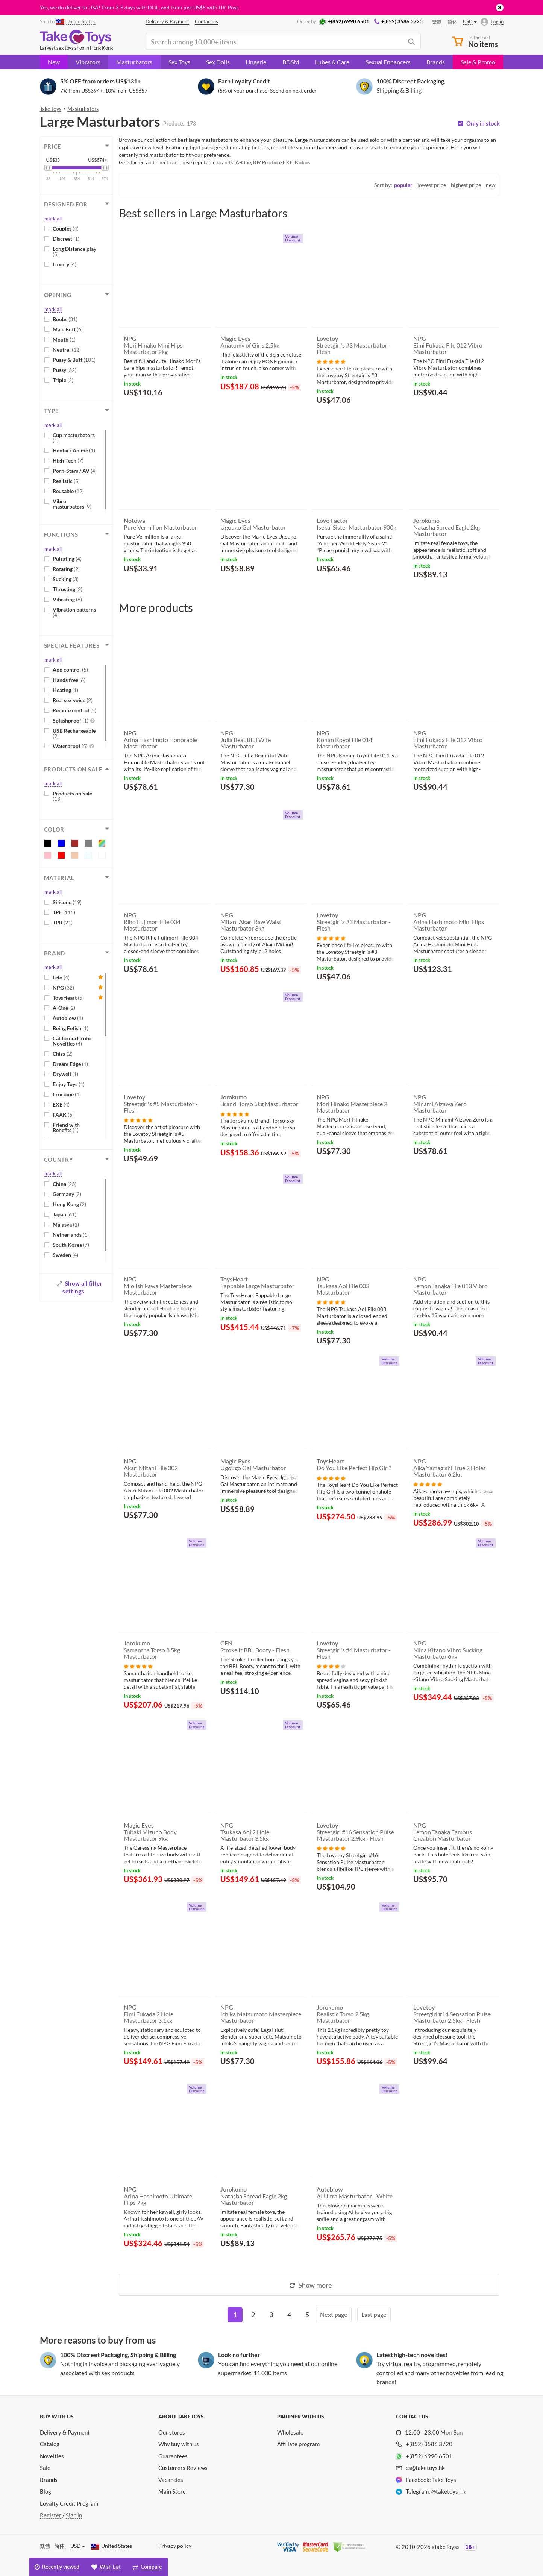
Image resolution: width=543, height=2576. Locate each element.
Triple (63, 380)
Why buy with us (178, 2444)
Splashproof (74, 720)
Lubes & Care (332, 61)
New (54, 61)
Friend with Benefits (66, 1127)
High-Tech (68, 460)
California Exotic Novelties (72, 1041)
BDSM (290, 61)
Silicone (67, 902)
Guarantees (173, 2456)
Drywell (65, 1074)
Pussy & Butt (74, 360)
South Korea (71, 1245)
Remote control (74, 710)
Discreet (66, 238)
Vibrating (67, 599)
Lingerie (256, 61)
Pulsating (67, 559)
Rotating (66, 569)
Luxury (64, 264)
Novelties (52, 2456)
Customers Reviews (183, 2467)
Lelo (61, 977)
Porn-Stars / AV (75, 471)
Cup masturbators (74, 437)
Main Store (172, 2491)
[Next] (334, 2314)
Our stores (171, 2432)
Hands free (69, 680)
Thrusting (67, 589)
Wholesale (290, 2432)
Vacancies (170, 2479)
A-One (64, 1008)
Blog (45, 2491)
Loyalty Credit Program (69, 2503)
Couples (66, 228)
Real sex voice (73, 700)
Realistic (66, 481)
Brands (435, 61)
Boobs (65, 319)
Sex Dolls (218, 61)
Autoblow (68, 1018)
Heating (65, 690)
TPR (63, 922)
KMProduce (267, 162)
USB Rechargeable (74, 733)
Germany (67, 1194)
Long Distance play (74, 251)
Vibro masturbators (72, 504)
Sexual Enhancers (388, 61)
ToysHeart (68, 997)
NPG (63, 987)
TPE (64, 912)
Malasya (66, 1224)
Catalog (49, 2444)
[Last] (374, 2314)
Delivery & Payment (65, 2432)
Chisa (63, 1053)
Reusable (68, 491)
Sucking (66, 579)
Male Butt (68, 329)
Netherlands (71, 1234)
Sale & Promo (478, 61)
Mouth (64, 339)
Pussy (64, 370)
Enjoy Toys (69, 1084)
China (64, 1184)
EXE (61, 1104)
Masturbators (134, 61)
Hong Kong (69, 1204)
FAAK (63, 1114)
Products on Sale (72, 796)
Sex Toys (179, 61)
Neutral (67, 349)
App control (70, 669)
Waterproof (73, 746)
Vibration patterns (74, 612)
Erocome (67, 1094)
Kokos (302, 162)
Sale (45, 2467)
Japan (64, 1214)
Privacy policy (174, 2546)
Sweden (65, 1255)
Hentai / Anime (74, 450)
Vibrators (88, 61)
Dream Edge (70, 1064)
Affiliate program (298, 2444)
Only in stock (483, 123)
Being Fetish (70, 1028)
